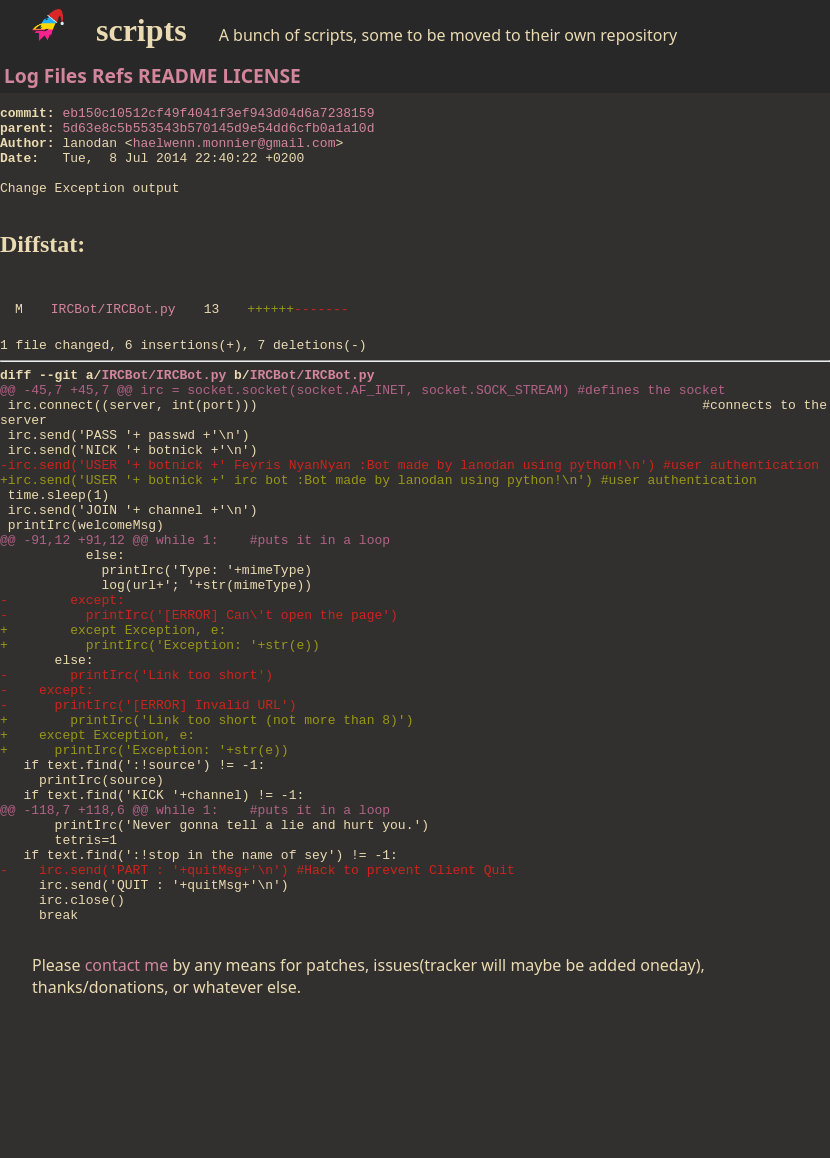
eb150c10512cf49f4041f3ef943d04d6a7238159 (218, 115)
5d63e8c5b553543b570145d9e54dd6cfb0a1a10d (218, 133)
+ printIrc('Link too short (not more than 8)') (206, 821)
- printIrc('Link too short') (136, 767)
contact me (127, 1106)
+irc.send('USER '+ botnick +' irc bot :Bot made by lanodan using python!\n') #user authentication (378, 533)
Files (65, 75)
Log (21, 75)
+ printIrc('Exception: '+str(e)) (160, 731)
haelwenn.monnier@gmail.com (234, 151)
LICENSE (262, 75)
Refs (112, 75)
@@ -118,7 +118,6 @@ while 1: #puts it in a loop (195, 929)
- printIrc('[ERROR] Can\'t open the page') (199, 695)
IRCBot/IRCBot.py (113, 335)
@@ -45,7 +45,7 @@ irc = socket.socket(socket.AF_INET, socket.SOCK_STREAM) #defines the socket (362, 425)
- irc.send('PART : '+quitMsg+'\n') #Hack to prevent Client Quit (257, 1001)
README (178, 75)
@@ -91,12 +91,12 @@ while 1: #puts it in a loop (195, 605)
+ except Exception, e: (113, 713)
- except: (62, 677)
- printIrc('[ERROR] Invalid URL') (148, 803)
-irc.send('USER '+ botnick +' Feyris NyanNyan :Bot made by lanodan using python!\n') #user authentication (409, 515)
